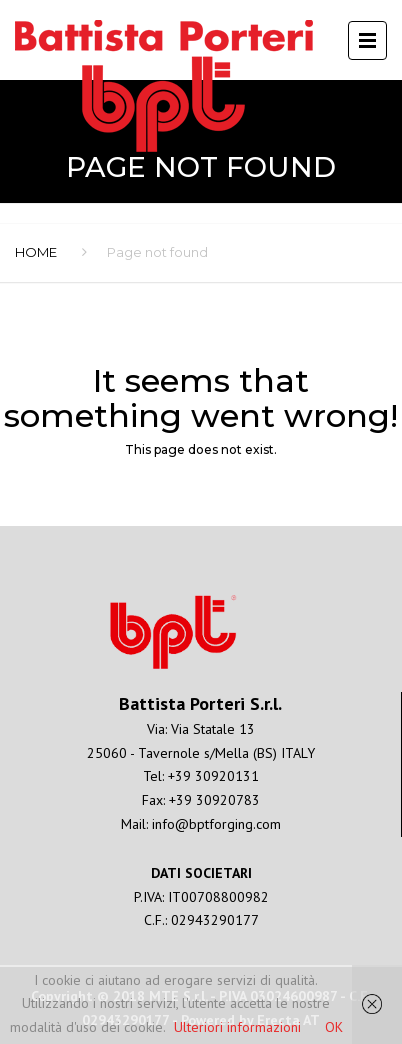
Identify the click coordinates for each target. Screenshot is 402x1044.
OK (334, 1027)
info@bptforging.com (216, 824)
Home (36, 252)
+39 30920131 (213, 776)
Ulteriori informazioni (237, 1027)
